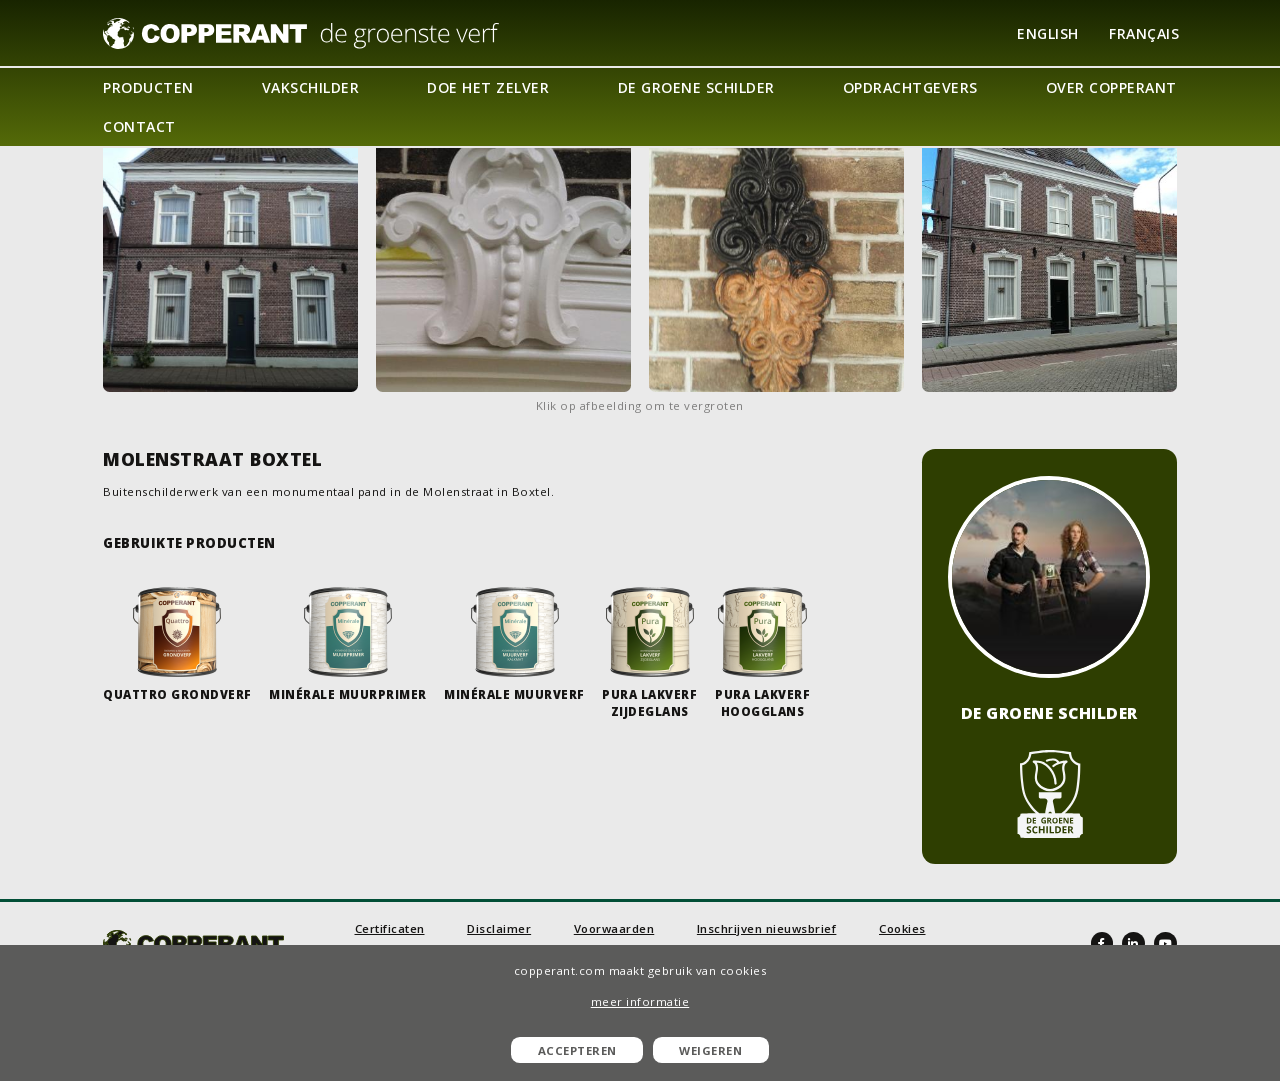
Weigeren (710, 1050)
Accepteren (577, 1050)
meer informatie (640, 1001)
